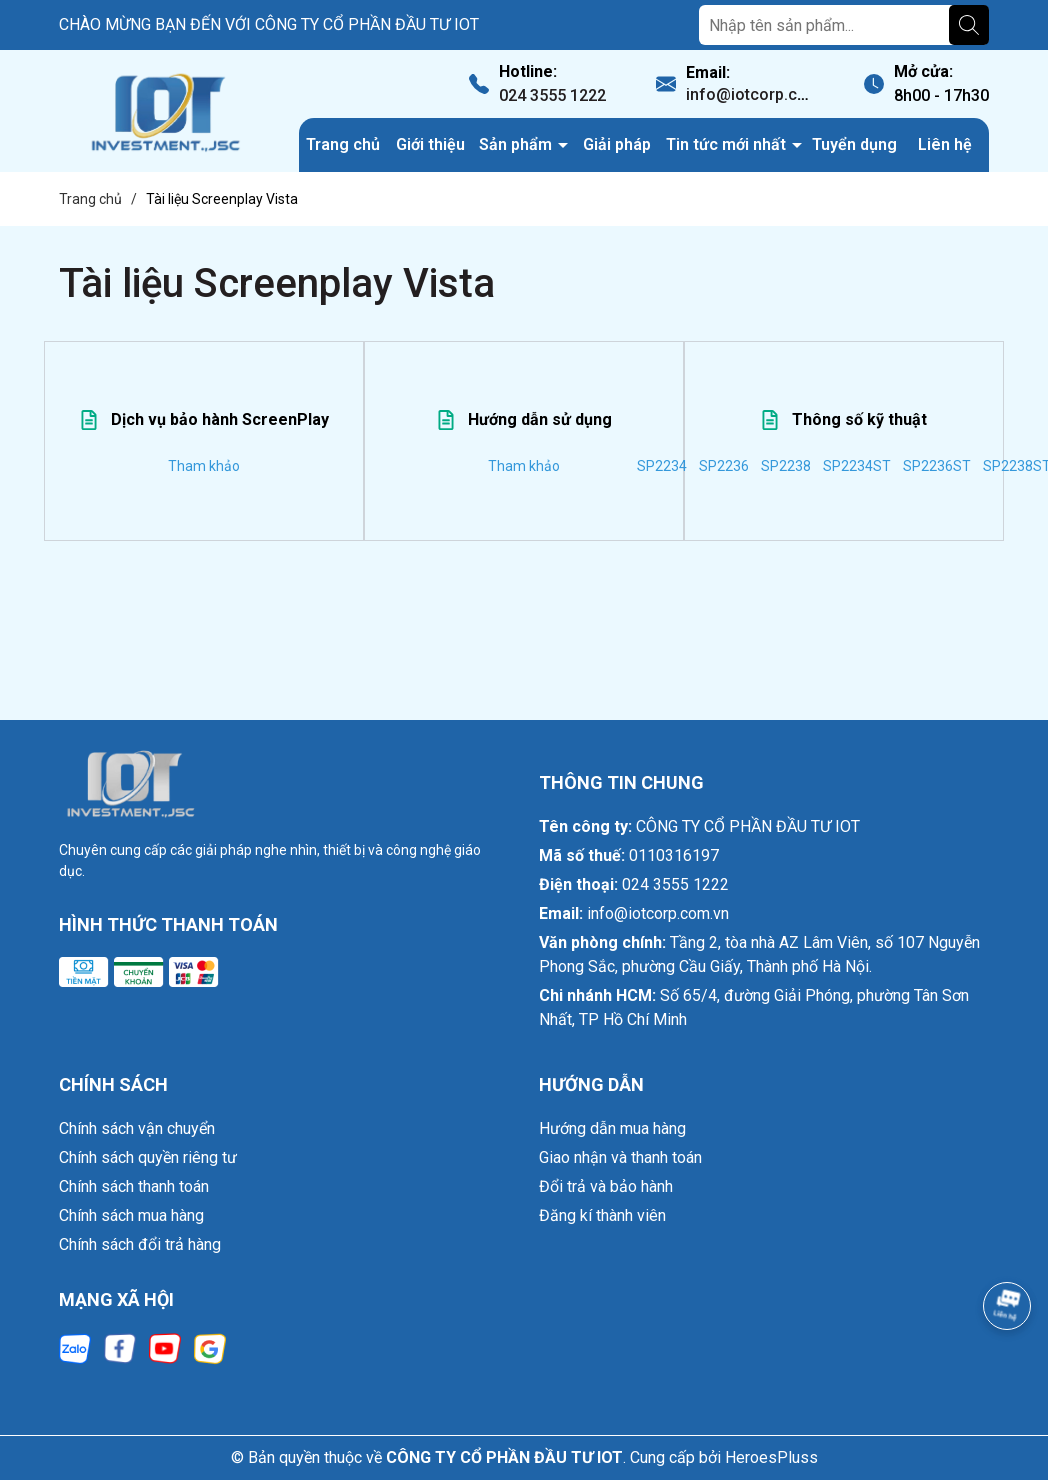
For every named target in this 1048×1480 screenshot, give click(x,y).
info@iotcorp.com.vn (764, 94)
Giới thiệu (430, 144)
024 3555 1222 (552, 95)
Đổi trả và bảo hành (606, 1186)
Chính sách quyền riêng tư (148, 1157)
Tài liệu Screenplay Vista (277, 283)
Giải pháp (617, 144)
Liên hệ (945, 144)
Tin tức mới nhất (728, 144)
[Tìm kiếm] (969, 25)
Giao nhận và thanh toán (620, 1157)
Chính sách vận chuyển (137, 1128)
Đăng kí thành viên (602, 1215)
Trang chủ (343, 144)
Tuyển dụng (854, 144)
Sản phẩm (517, 144)
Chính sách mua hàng (131, 1215)
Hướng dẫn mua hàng (612, 1128)
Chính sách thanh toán (134, 1186)
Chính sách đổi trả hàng (140, 1244)
